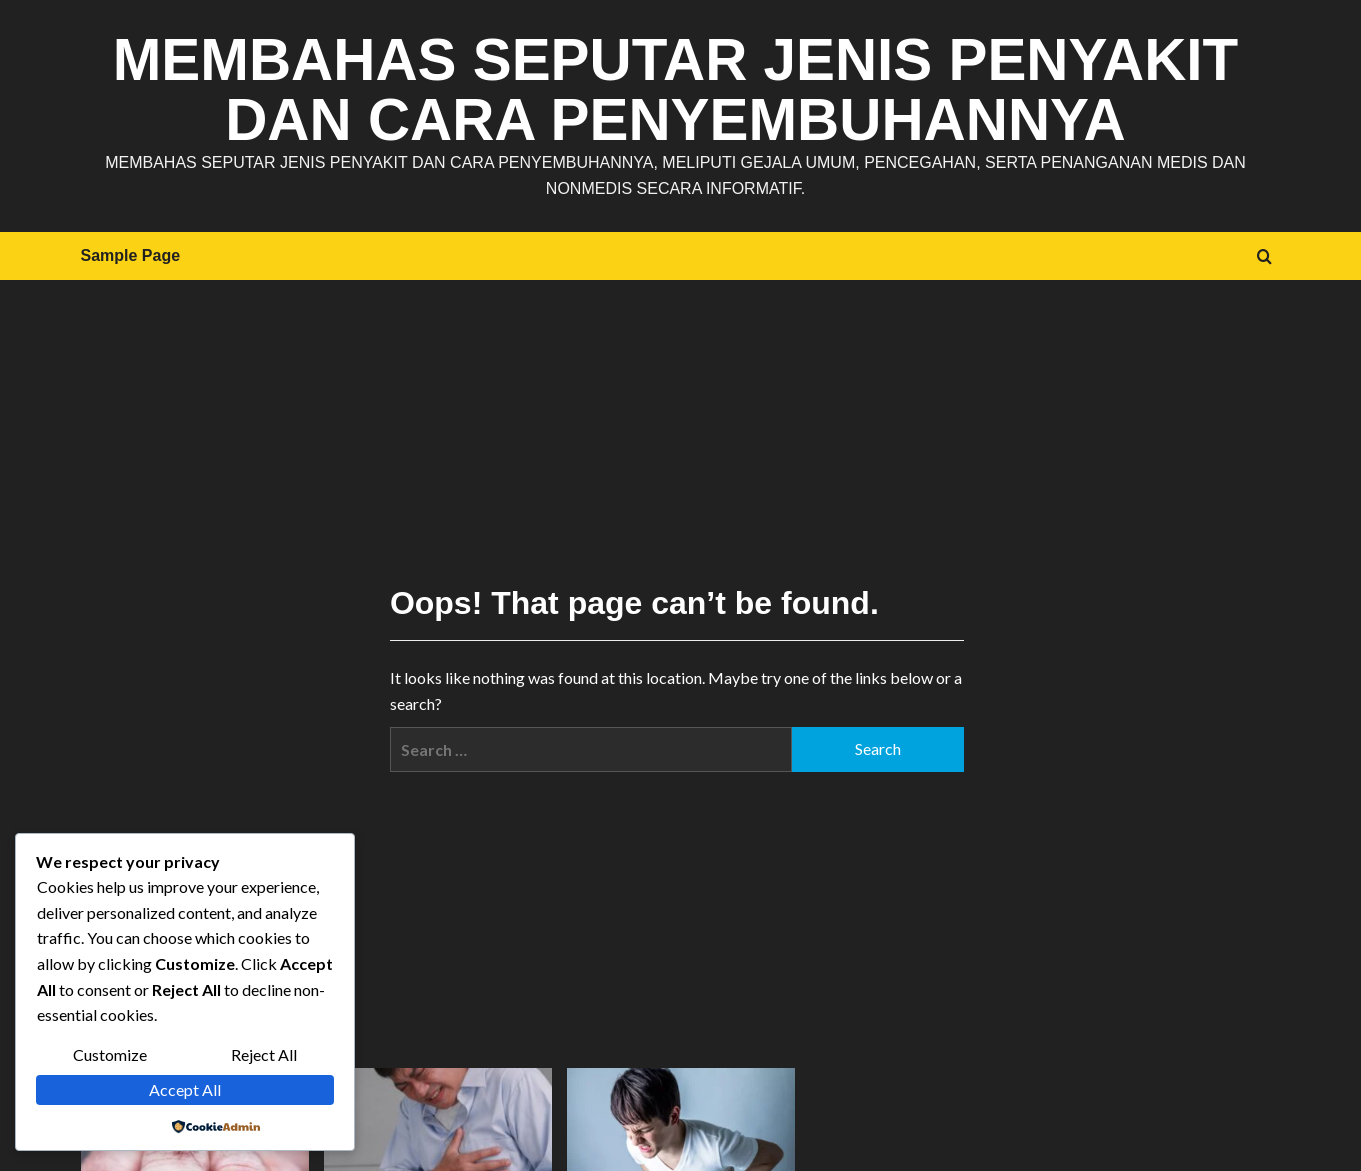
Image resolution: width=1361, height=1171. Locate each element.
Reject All (264, 1054)
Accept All (185, 1089)
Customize (110, 1054)
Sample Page (131, 255)
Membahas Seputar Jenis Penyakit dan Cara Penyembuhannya (675, 89)
